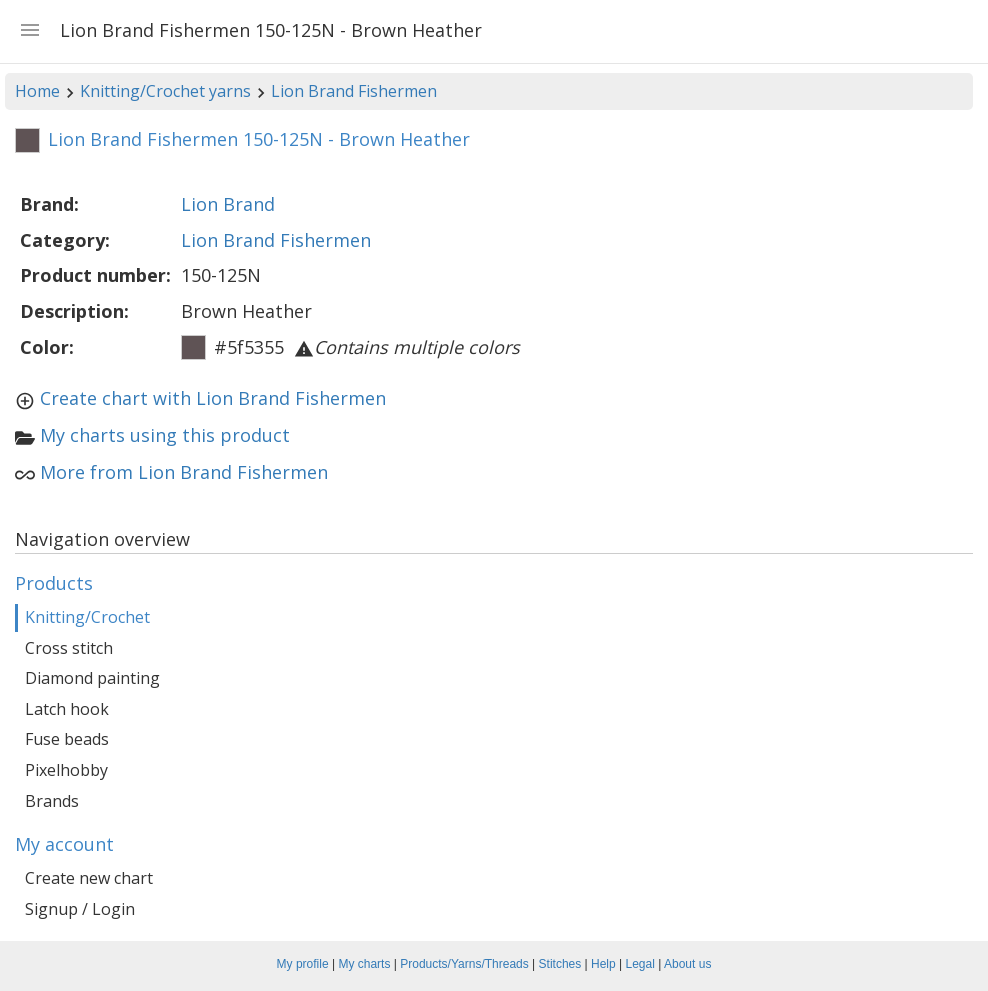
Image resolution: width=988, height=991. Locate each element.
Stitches (560, 964)
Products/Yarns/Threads (464, 964)
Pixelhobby (66, 770)
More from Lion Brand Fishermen (184, 472)
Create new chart (89, 878)
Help (603, 964)
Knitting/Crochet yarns (165, 91)
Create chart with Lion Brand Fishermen (213, 398)
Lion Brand (228, 204)
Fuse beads (67, 739)
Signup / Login (80, 909)
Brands (52, 801)
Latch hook (67, 709)
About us (687, 964)
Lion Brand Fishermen (354, 91)
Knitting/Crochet (87, 617)
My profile (303, 964)
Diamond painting (92, 678)
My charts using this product (165, 435)
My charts (364, 964)
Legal (640, 964)
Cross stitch (69, 648)
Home (37, 91)
